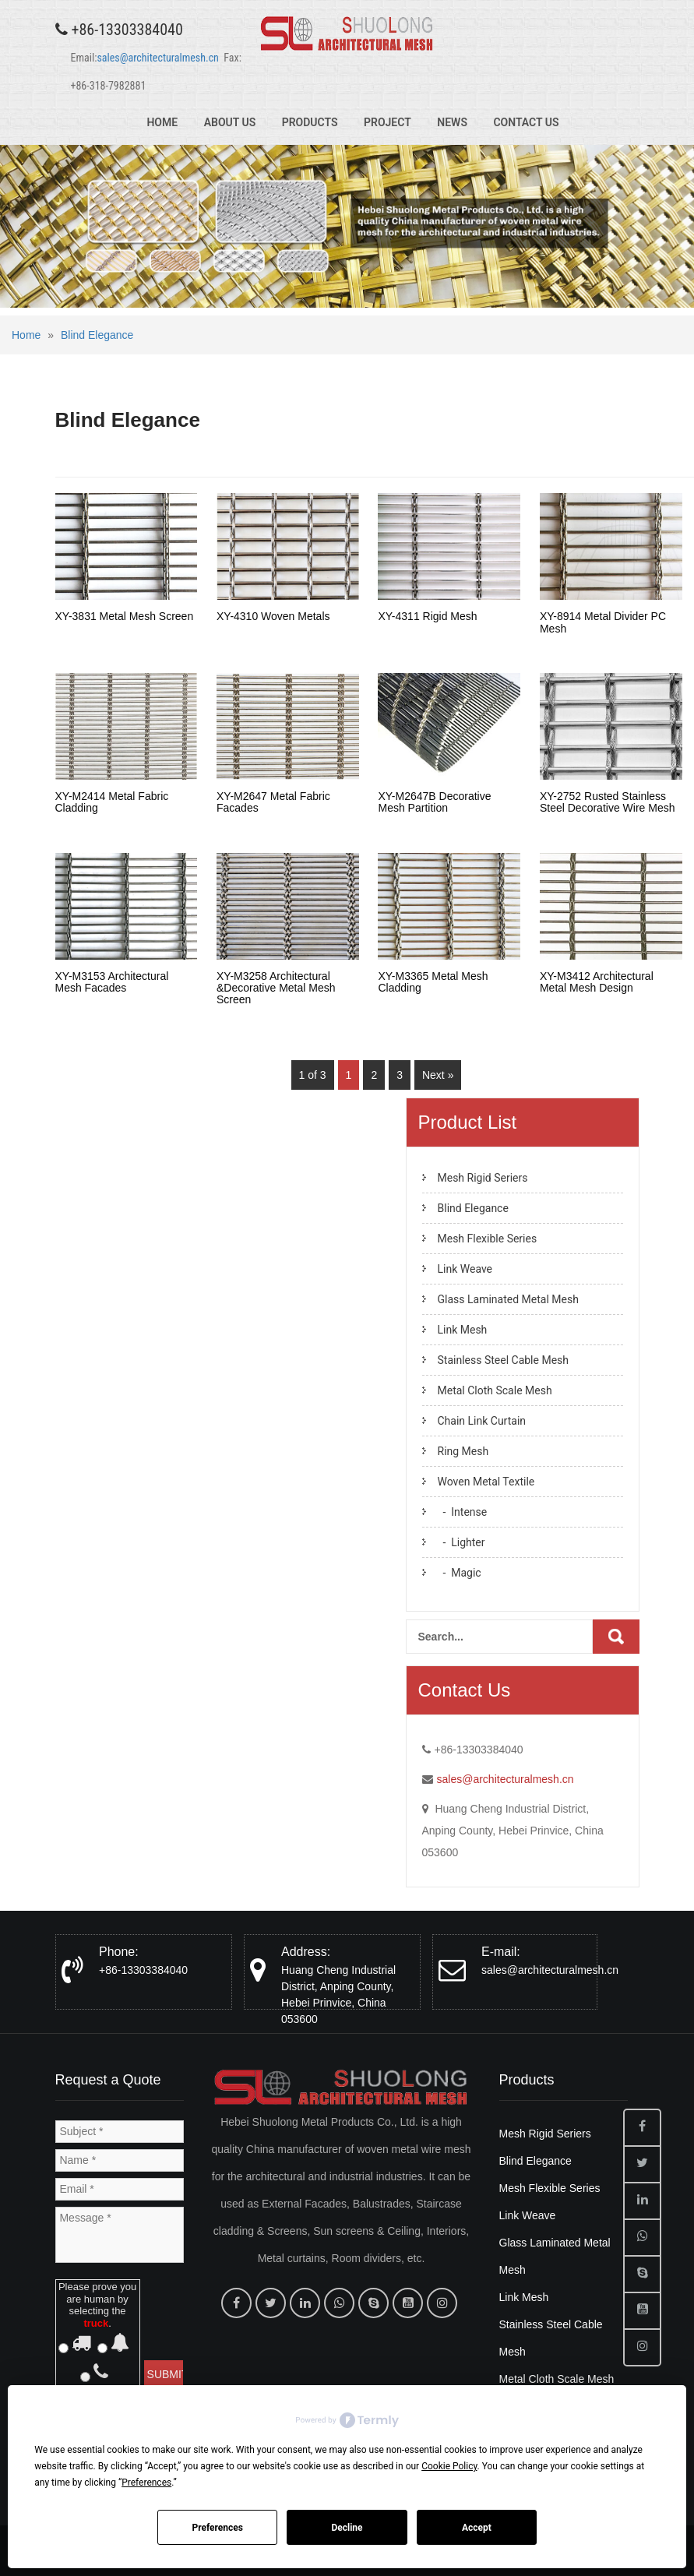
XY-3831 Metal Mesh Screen (124, 616)
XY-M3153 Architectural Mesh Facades (112, 982)
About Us (230, 122)
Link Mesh (463, 1329)
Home (162, 122)
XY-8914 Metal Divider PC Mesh (603, 622)
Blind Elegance (97, 335)
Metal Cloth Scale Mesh (495, 1390)
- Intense (463, 1512)
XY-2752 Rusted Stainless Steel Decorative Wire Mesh (607, 802)
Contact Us (525, 122)
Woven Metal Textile (486, 1481)
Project (387, 122)
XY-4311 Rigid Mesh (427, 616)
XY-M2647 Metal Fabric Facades (273, 802)
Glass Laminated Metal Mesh (508, 1299)
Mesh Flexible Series (487, 1238)
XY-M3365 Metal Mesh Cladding (433, 982)
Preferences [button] (146, 2482)
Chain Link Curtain (482, 1421)
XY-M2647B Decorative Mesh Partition (434, 802)
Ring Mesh (463, 1451)
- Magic (459, 1572)
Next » (437, 1075)
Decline (346, 2527)
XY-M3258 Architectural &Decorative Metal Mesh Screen (276, 988)
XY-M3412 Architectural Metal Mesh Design (596, 982)
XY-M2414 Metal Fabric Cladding (112, 802)
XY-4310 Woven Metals (273, 616)
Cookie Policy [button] (449, 2466)
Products (310, 122)
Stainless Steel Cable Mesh (503, 1360)
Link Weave (465, 1269)
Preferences (217, 2527)
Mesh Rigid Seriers (483, 1178)
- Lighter (461, 1542)
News (452, 122)
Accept (476, 2527)
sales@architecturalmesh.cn (157, 57)
